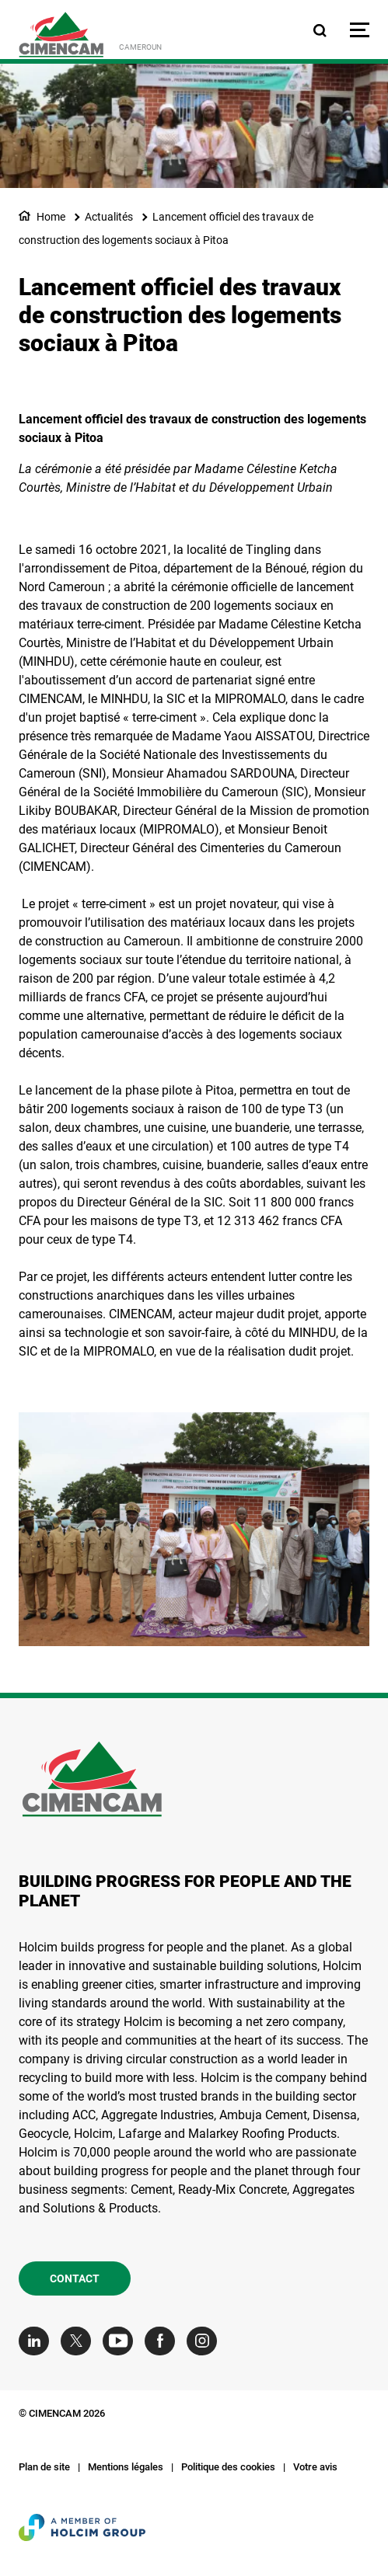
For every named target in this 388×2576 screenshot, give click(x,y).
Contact (75, 2278)
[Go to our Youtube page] (122, 2341)
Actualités (109, 217)
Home (51, 217)
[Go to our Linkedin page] (38, 2341)
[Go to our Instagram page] (206, 2341)
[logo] (61, 34)
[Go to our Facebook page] (164, 2341)
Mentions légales (125, 2467)
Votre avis (315, 2467)
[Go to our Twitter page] (80, 2341)
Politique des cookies (228, 2467)
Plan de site (44, 2467)
